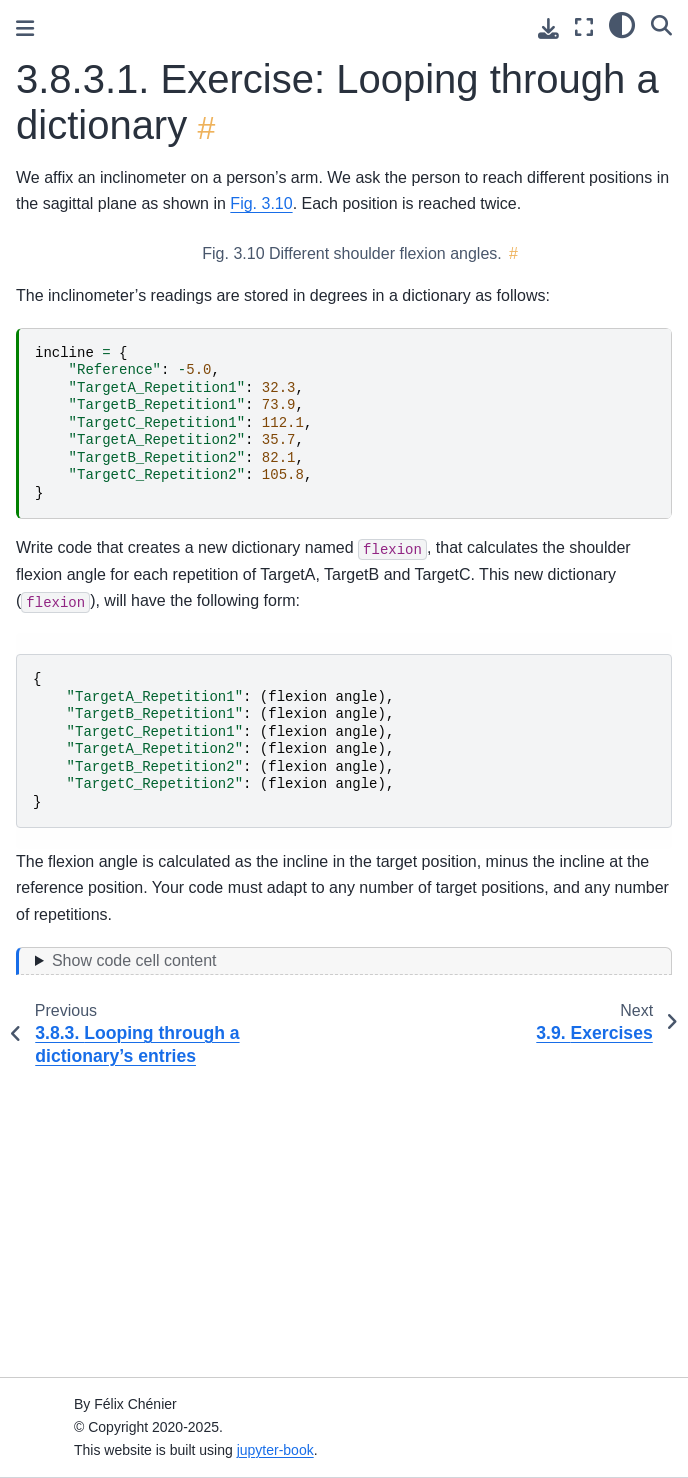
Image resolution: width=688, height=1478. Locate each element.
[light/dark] (622, 25)
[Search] (661, 25)
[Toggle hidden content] (344, 961)
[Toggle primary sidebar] (25, 28)
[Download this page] (548, 28)
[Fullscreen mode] (584, 27)
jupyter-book (275, 1450)
